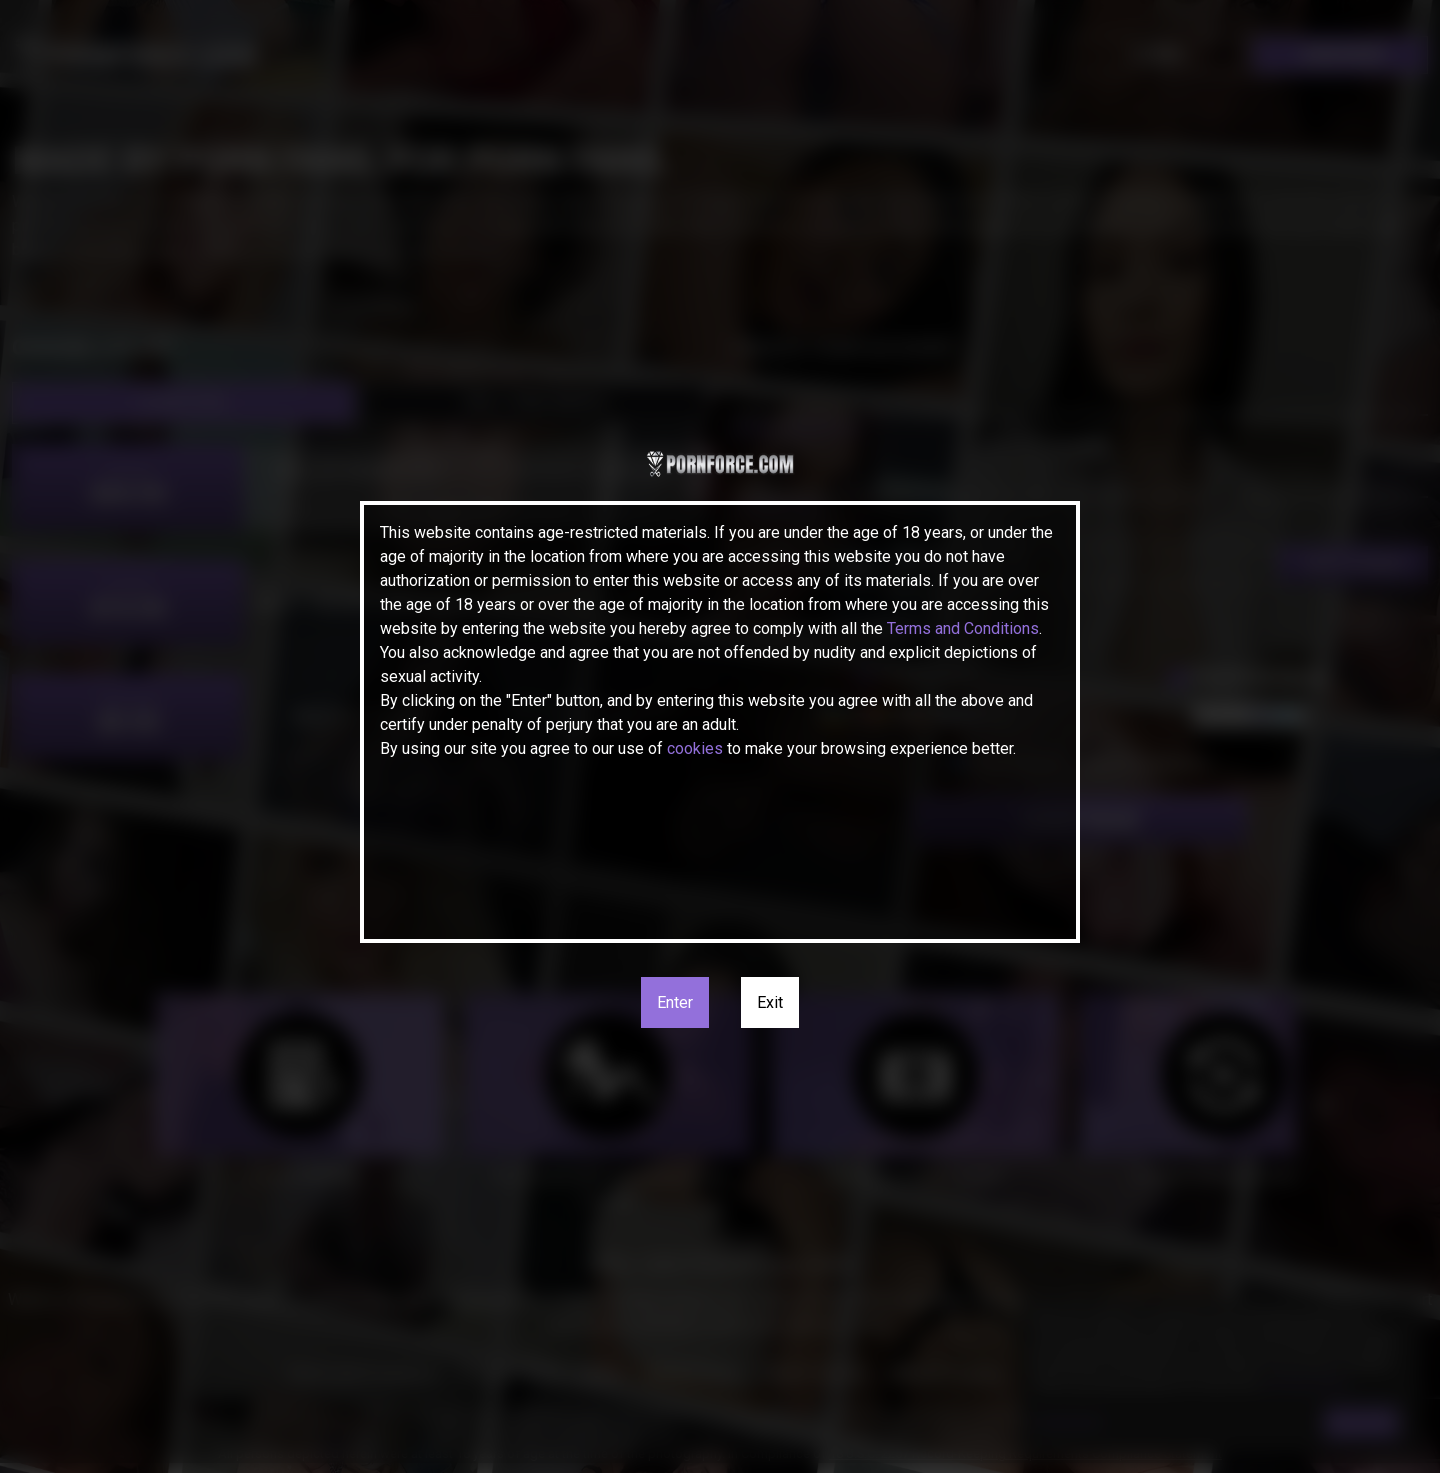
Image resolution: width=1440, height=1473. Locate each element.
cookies (695, 748)
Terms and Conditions (963, 628)
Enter (675, 1002)
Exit (770, 1002)
